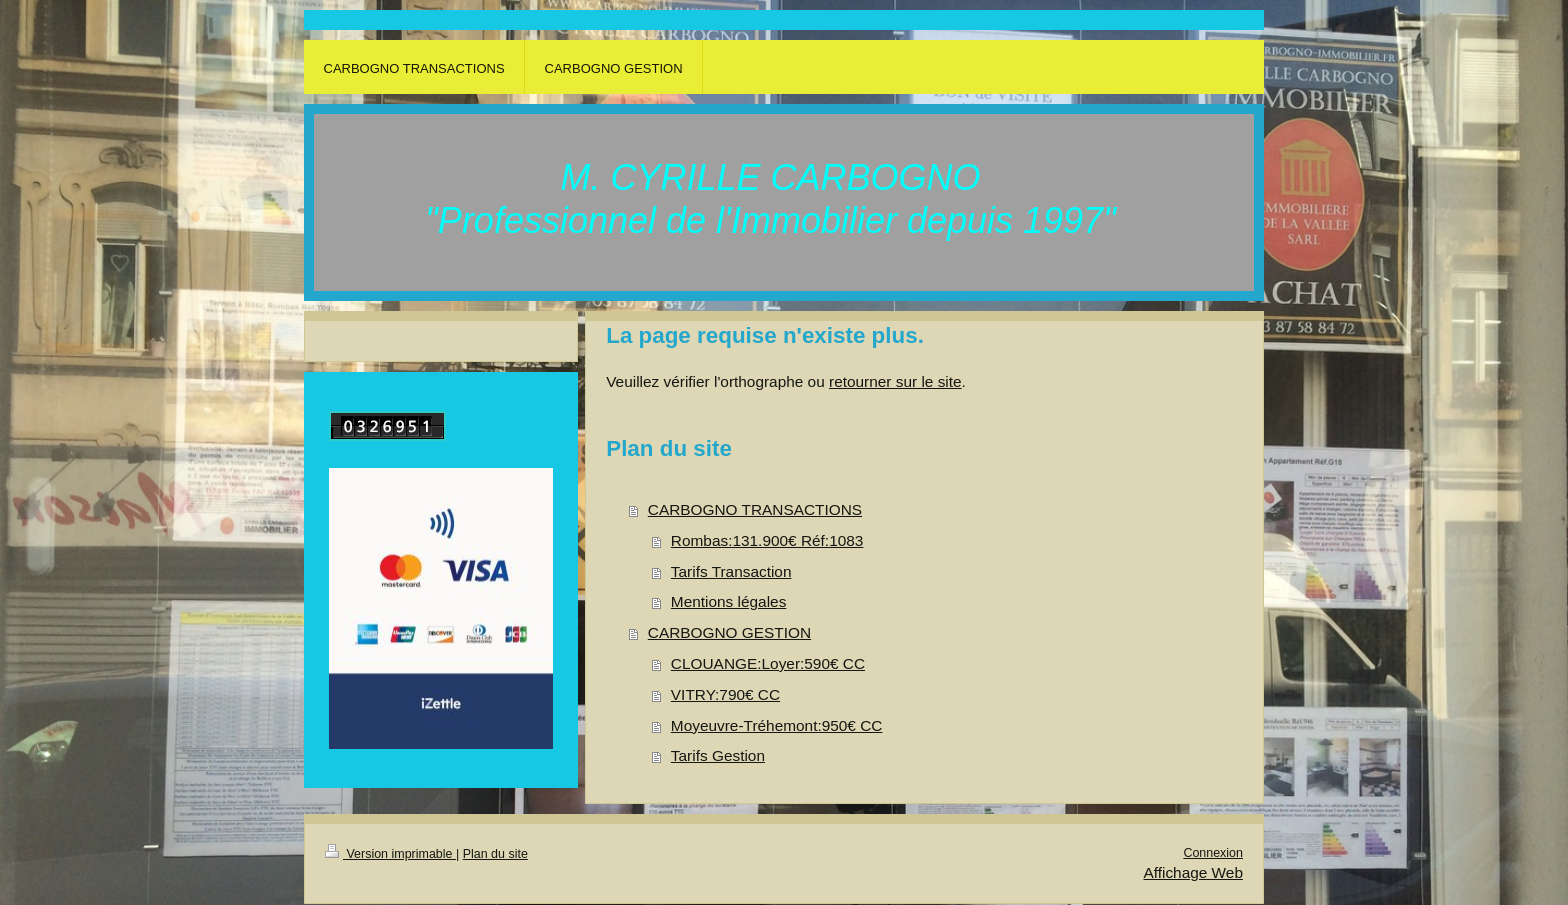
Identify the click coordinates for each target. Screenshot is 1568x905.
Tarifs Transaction (731, 571)
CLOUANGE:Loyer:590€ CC (768, 663)
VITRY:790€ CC (725, 694)
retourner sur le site (895, 381)
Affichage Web (1193, 872)
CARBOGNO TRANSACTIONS (755, 509)
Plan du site (495, 854)
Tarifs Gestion (718, 755)
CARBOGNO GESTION (729, 632)
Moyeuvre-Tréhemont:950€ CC (777, 725)
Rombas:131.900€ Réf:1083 (767, 540)
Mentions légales (729, 601)
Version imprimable (390, 854)
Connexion (1213, 853)
